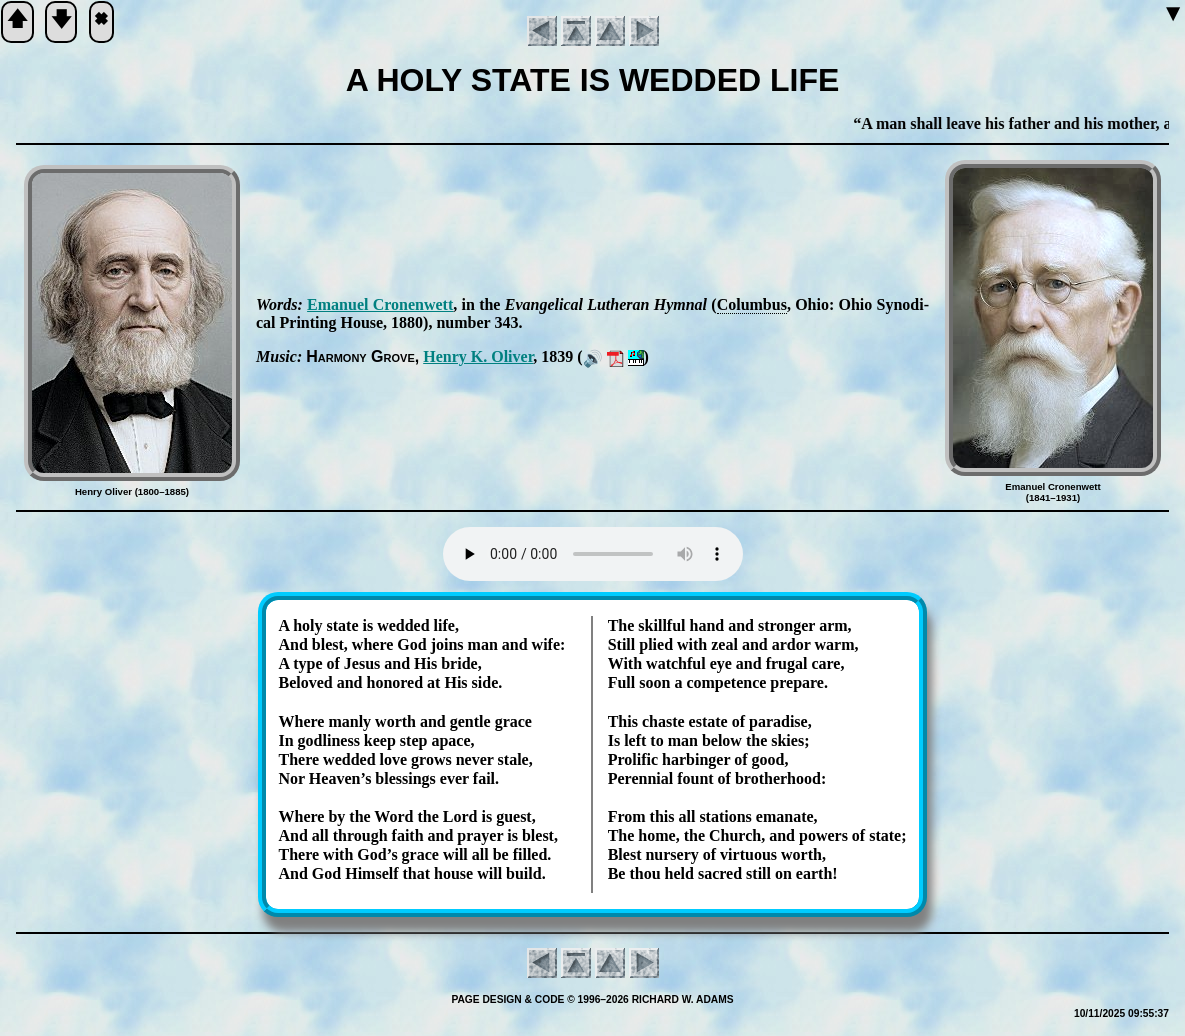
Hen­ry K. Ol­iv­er (478, 356)
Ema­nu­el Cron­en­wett (380, 304)
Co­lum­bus (752, 304)
